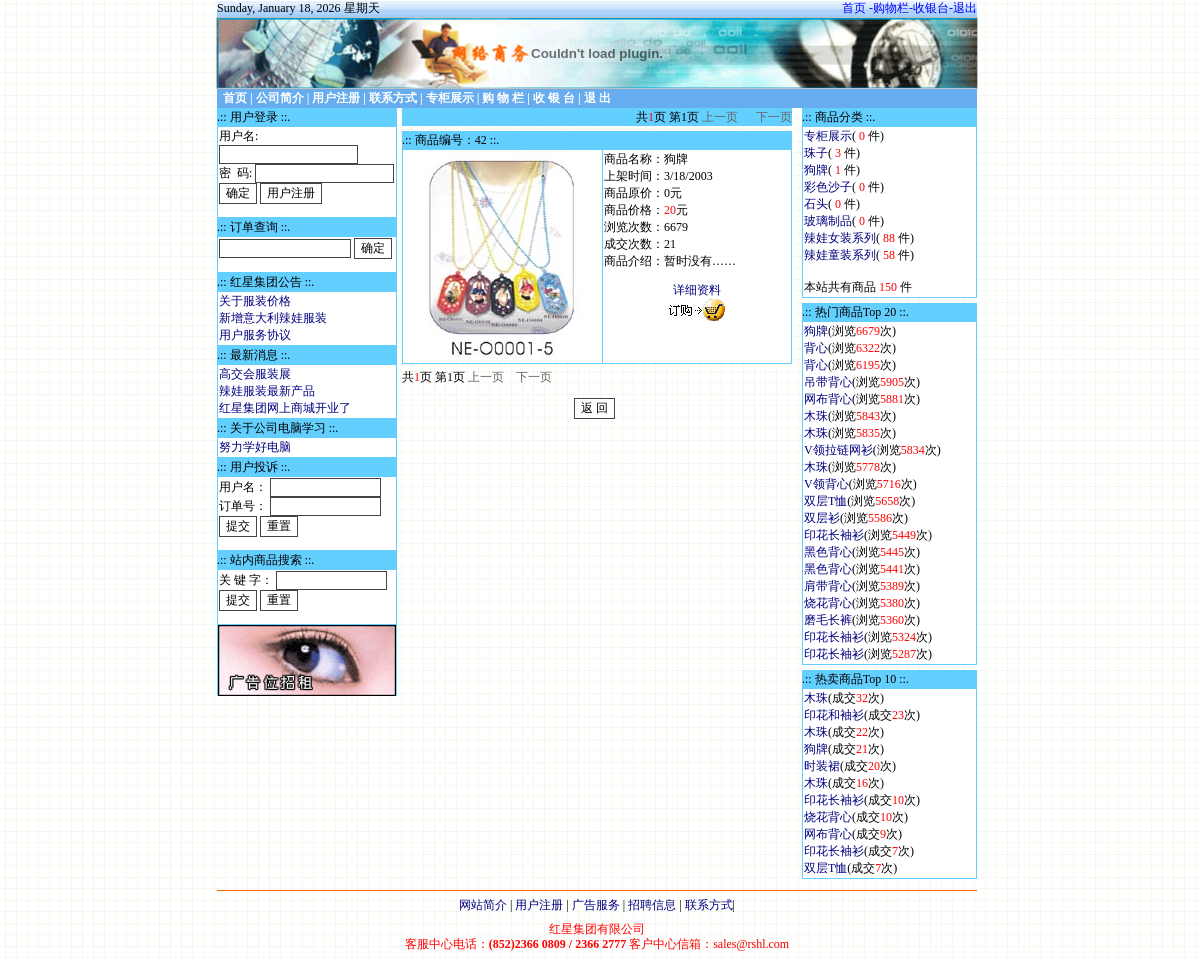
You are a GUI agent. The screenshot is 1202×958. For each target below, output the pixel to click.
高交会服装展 (255, 374)
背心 (816, 348)
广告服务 (596, 905)
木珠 (816, 416)
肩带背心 (828, 586)
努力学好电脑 (255, 447)
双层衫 (822, 518)
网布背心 (828, 399)
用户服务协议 (255, 335)
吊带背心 (828, 382)
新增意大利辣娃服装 (273, 318)
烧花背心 (828, 603)
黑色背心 (828, 552)
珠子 (816, 153)
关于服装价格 (255, 301)
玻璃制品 (828, 221)
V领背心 (826, 484)
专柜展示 (828, 136)
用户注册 (539, 905)
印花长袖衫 (834, 535)
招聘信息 (652, 905)
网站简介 (483, 905)
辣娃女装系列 (840, 238)
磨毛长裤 (828, 620)
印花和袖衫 (834, 715)
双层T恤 (825, 501)
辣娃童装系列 (840, 255)
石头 (816, 204)
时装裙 (822, 766)
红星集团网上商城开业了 (285, 408)
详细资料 (697, 290)
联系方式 (709, 905)
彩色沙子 (828, 187)
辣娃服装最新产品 (267, 391)
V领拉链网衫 (838, 450)
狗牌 (816, 170)
